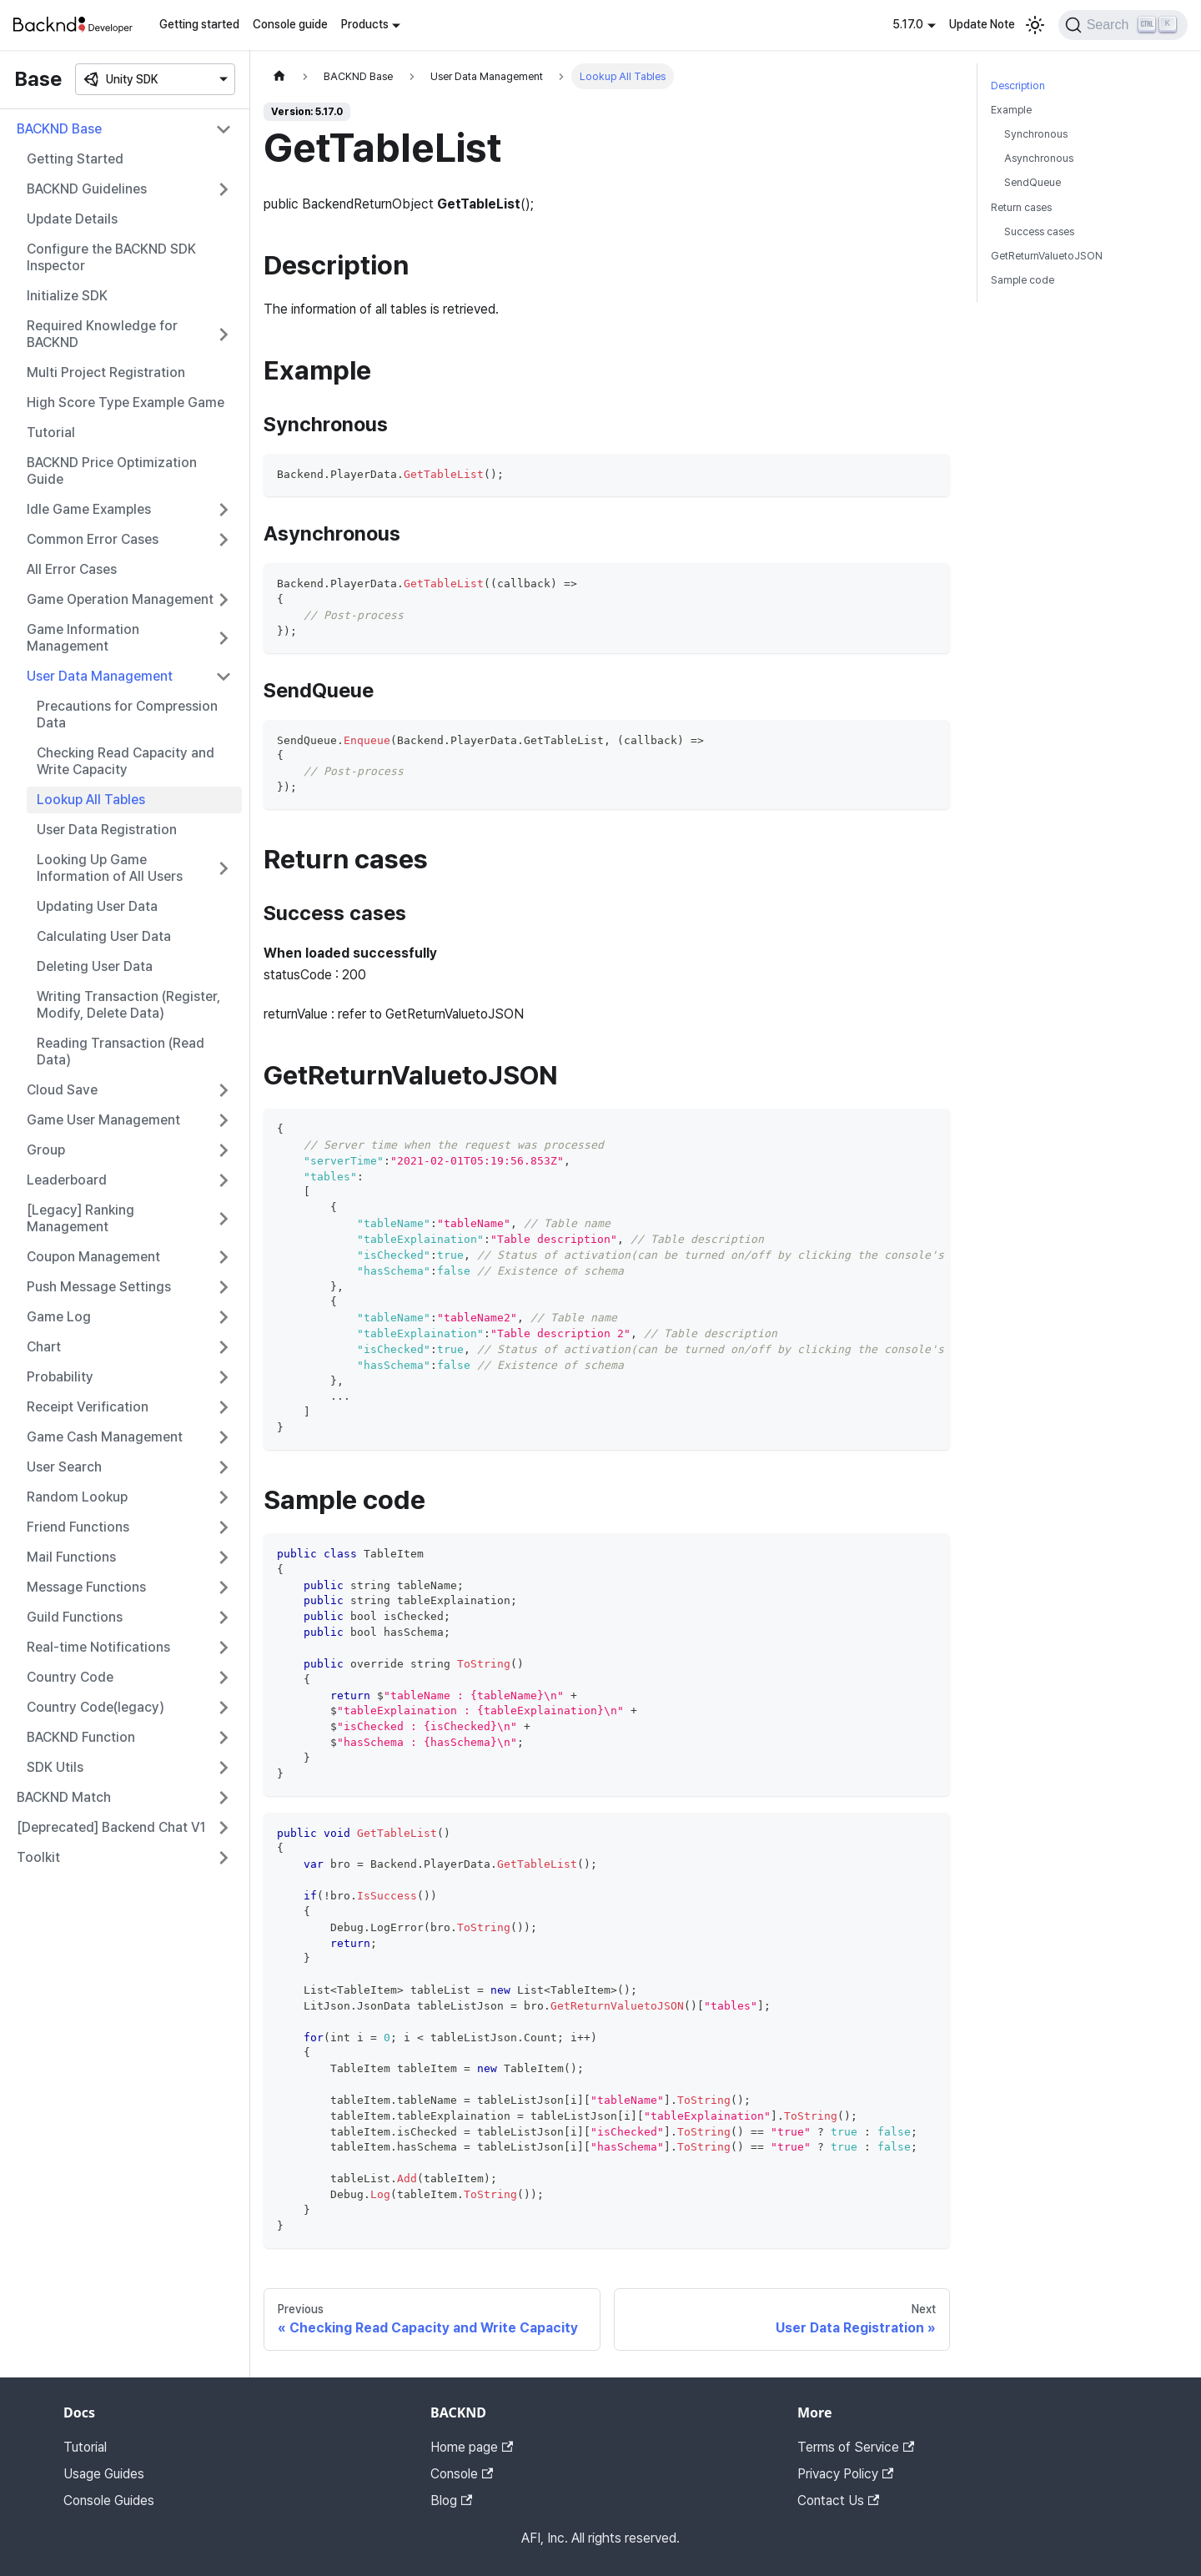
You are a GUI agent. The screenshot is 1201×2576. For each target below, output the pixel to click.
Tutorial (51, 432)
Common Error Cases (92, 539)
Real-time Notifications (98, 1647)
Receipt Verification (87, 1407)
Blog (451, 2500)
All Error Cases (72, 569)
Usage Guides (103, 2474)
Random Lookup (77, 1497)
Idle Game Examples (89, 509)
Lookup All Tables (91, 800)
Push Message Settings (99, 1287)
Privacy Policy (845, 2474)
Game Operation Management (120, 599)
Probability (60, 1377)
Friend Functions (78, 1527)
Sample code (1022, 280)
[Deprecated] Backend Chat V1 (111, 1827)
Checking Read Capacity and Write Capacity (125, 761)
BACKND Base (59, 129)
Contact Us (838, 2500)
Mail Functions (71, 1557)
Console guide (290, 24)
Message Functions (86, 1587)
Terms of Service (855, 2447)
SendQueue (1032, 182)
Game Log (59, 1317)
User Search (64, 1467)
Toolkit (38, 1857)
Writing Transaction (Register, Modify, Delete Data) (128, 1005)
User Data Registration (107, 830)
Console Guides (108, 2500)
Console (461, 2474)
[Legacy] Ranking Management (80, 1218)
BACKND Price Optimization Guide (112, 471)
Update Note (982, 24)
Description (1018, 85)
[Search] (1123, 25)
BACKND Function (81, 1737)
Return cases (1021, 207)
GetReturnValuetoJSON (1047, 255)
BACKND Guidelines (87, 189)
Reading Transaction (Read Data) (120, 1051)
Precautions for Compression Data (127, 714)
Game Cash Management (105, 1437)
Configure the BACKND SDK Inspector (111, 257)
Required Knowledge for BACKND (102, 334)
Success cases (1039, 231)
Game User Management (103, 1120)
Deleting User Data (95, 966)
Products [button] (365, 24)
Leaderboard (67, 1180)
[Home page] (279, 76)
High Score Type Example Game (125, 402)
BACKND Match (64, 1797)
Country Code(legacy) (95, 1707)
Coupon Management (93, 1257)
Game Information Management (83, 637)
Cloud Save (62, 1090)
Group (46, 1150)
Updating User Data (97, 906)
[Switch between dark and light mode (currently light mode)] (1035, 25)
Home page (471, 2447)
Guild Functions (75, 1617)
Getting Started (75, 159)
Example (1011, 109)
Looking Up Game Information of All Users (110, 868)
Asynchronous (1038, 158)
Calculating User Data (104, 936)
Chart (44, 1347)
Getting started (199, 24)
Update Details (72, 219)
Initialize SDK (67, 296)
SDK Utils (55, 1767)
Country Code (70, 1677)
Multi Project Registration (106, 372)
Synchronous (1036, 134)
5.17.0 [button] (907, 24)
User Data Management (100, 676)
